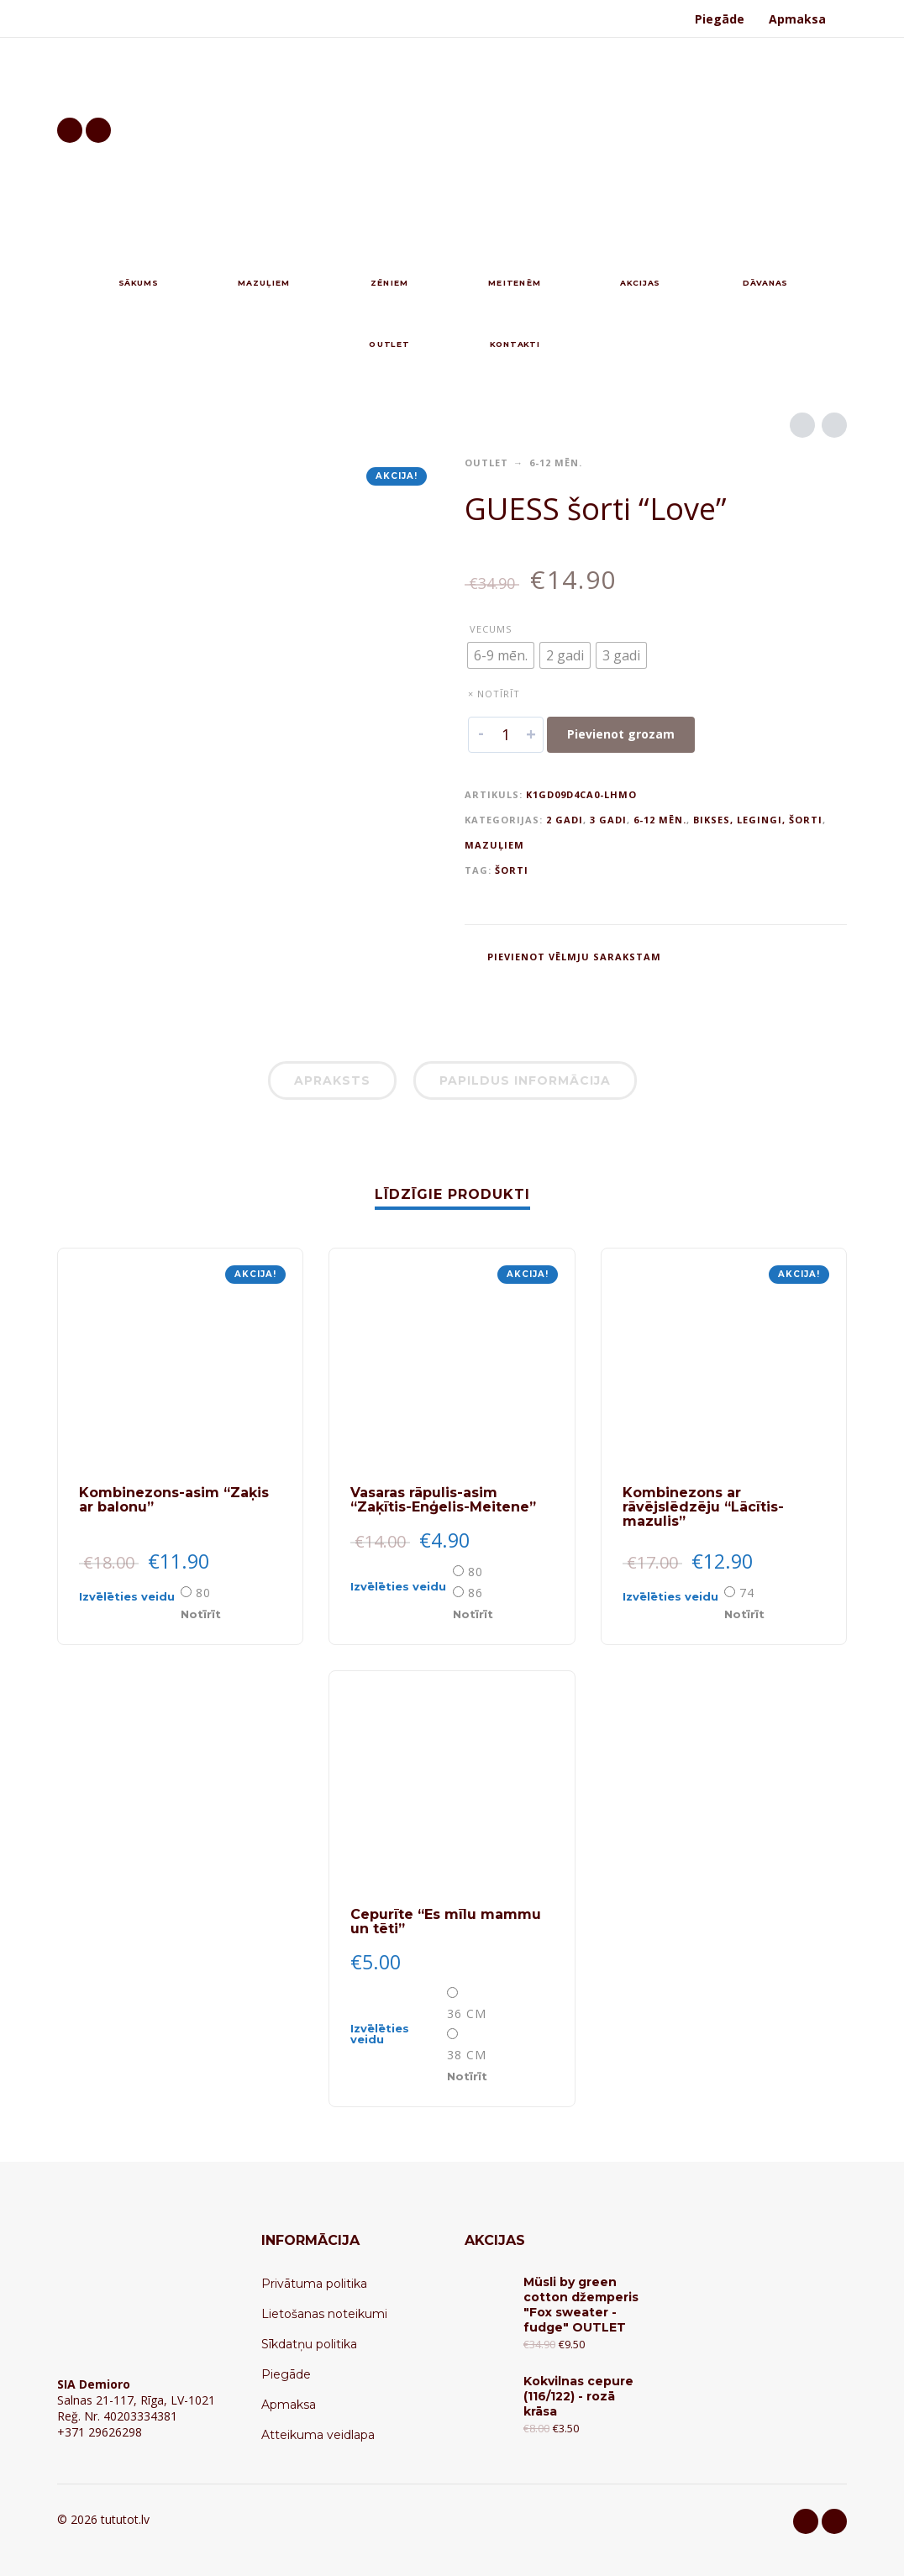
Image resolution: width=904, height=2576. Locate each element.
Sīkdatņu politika (309, 2344)
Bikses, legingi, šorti (758, 819)
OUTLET (486, 462)
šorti (511, 870)
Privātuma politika (314, 2283)
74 (746, 1593)
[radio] (500, 655)
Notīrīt (201, 1614)
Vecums (491, 629)
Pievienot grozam (621, 734)
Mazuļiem (494, 845)
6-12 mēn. (555, 462)
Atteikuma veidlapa (318, 2434)
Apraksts (332, 1080)
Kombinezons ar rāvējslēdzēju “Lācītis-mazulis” (703, 1507)
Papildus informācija (525, 1080)
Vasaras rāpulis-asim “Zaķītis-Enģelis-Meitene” (443, 1500)
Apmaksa (797, 19)
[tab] (332, 1084)
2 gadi (564, 819)
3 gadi (608, 819)
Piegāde (719, 19)
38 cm (466, 2055)
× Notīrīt (494, 693)
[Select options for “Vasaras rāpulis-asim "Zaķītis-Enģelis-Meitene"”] (399, 1592)
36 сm (466, 2013)
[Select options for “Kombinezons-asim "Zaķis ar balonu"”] (128, 1602)
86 (475, 1593)
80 (203, 1593)
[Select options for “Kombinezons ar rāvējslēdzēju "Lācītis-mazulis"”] (672, 1602)
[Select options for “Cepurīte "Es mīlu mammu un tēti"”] (396, 2034)
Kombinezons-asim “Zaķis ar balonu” (174, 1500)
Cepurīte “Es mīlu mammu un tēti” (445, 1921)
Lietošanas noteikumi (324, 2313)
